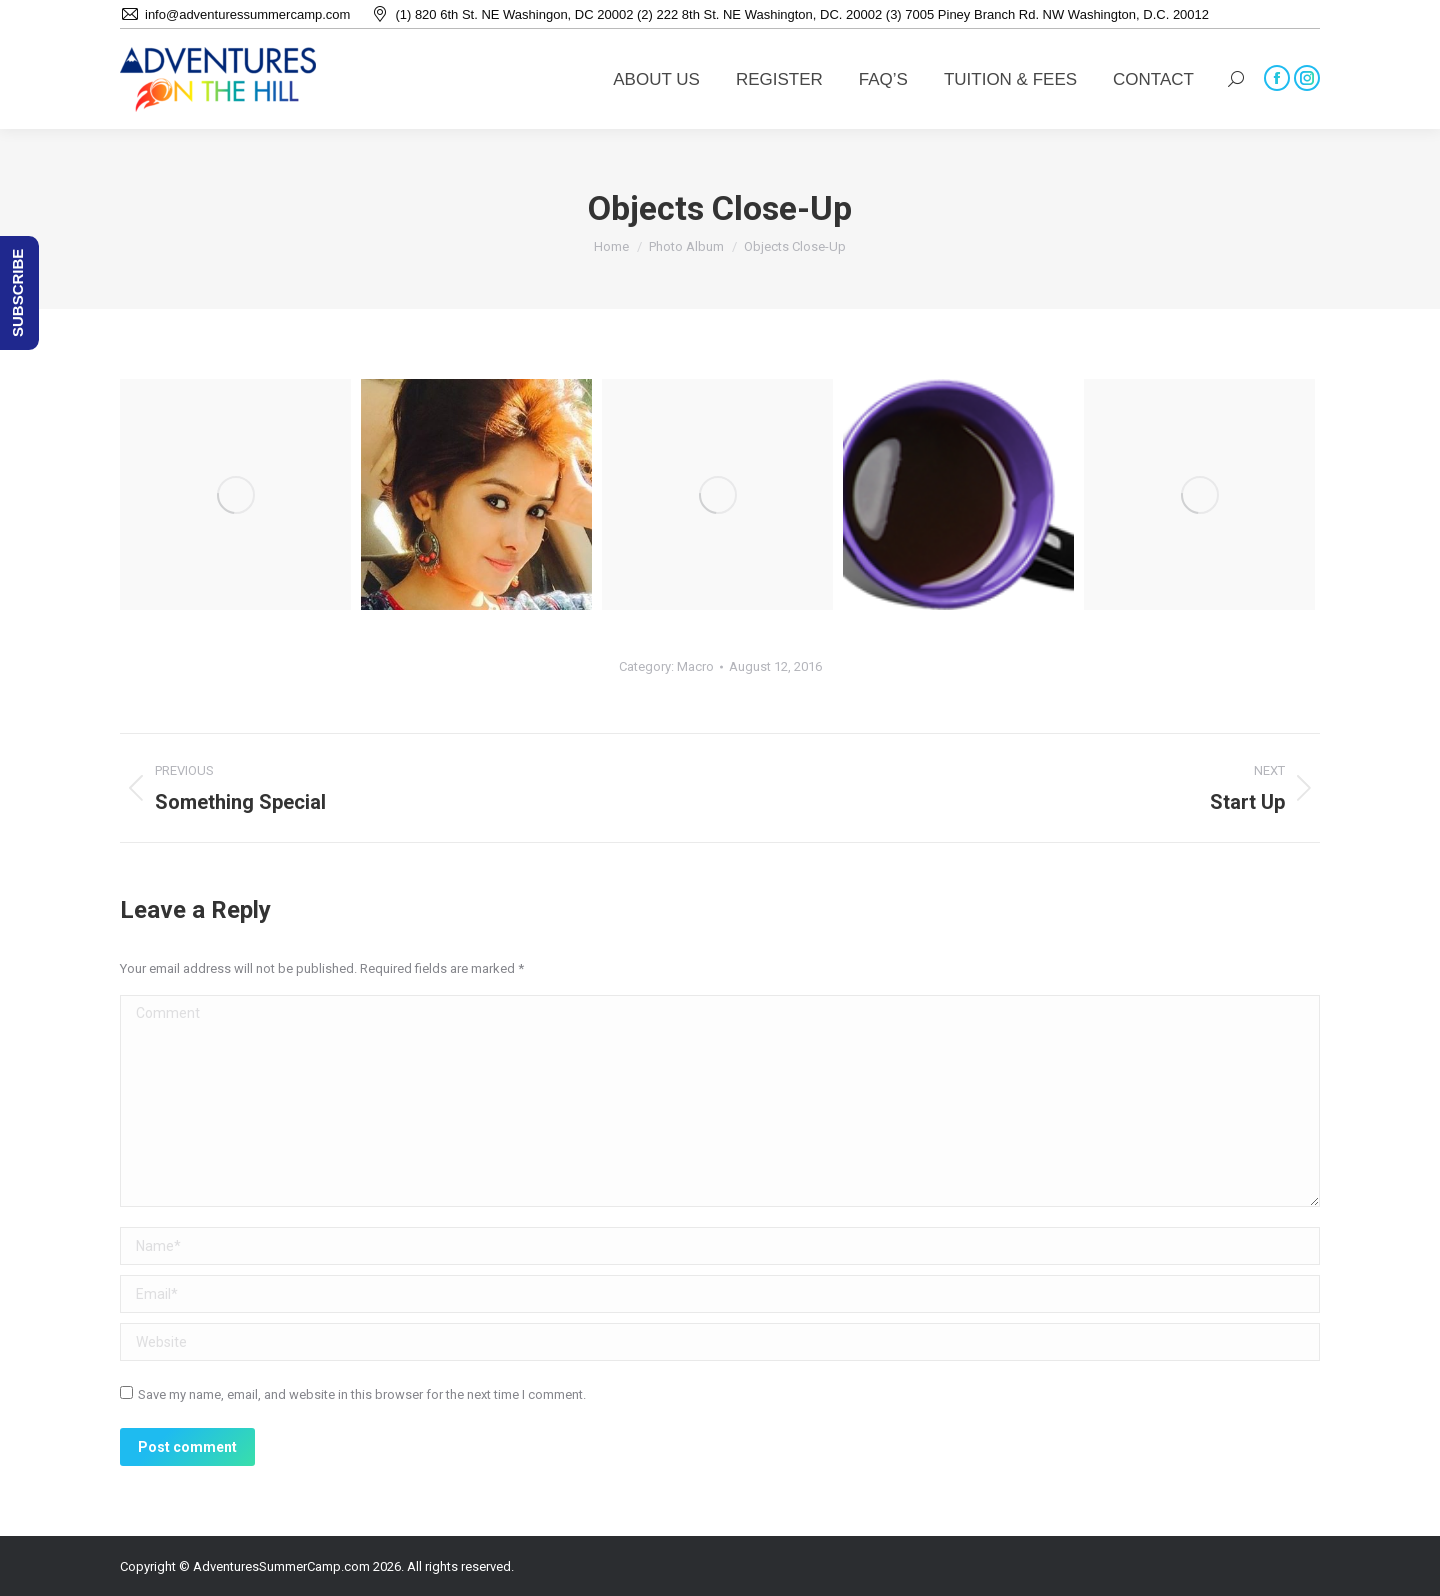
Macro (695, 666)
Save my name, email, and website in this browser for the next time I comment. (362, 1394)
